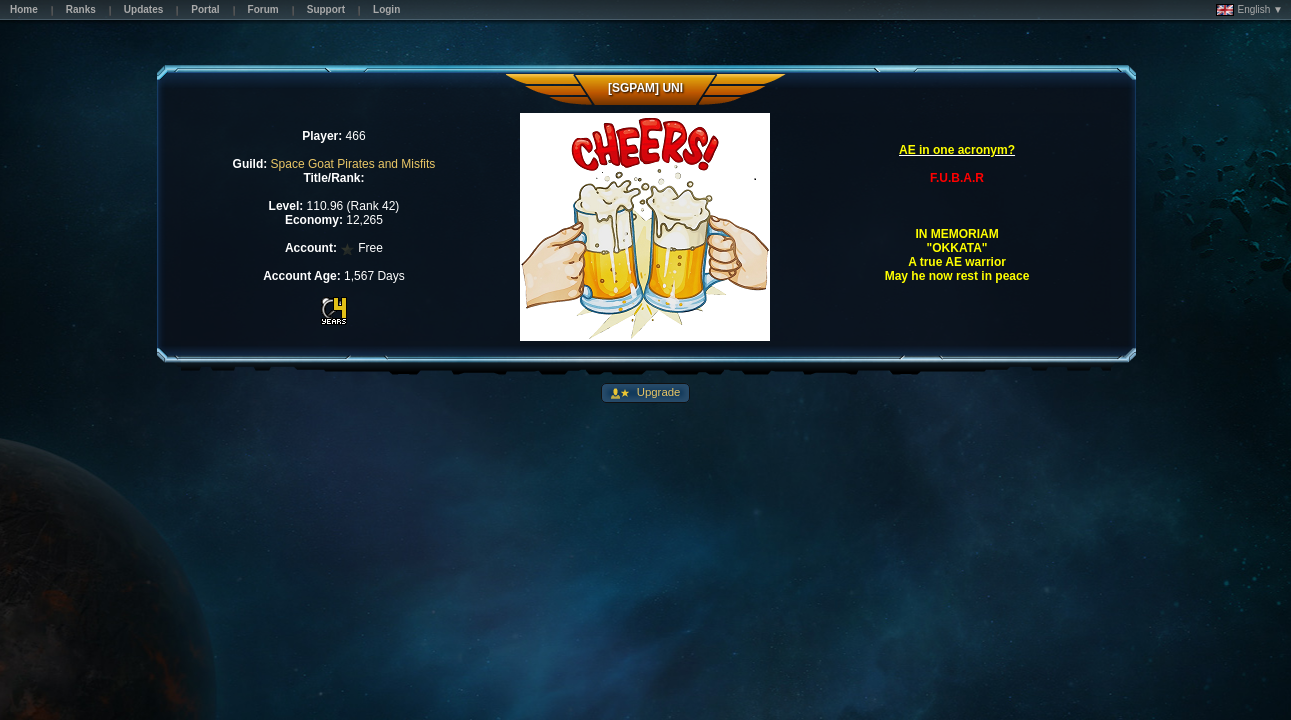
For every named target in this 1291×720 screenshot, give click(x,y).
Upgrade (657, 392)
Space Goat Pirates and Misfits (353, 164)
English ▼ (1249, 10)
